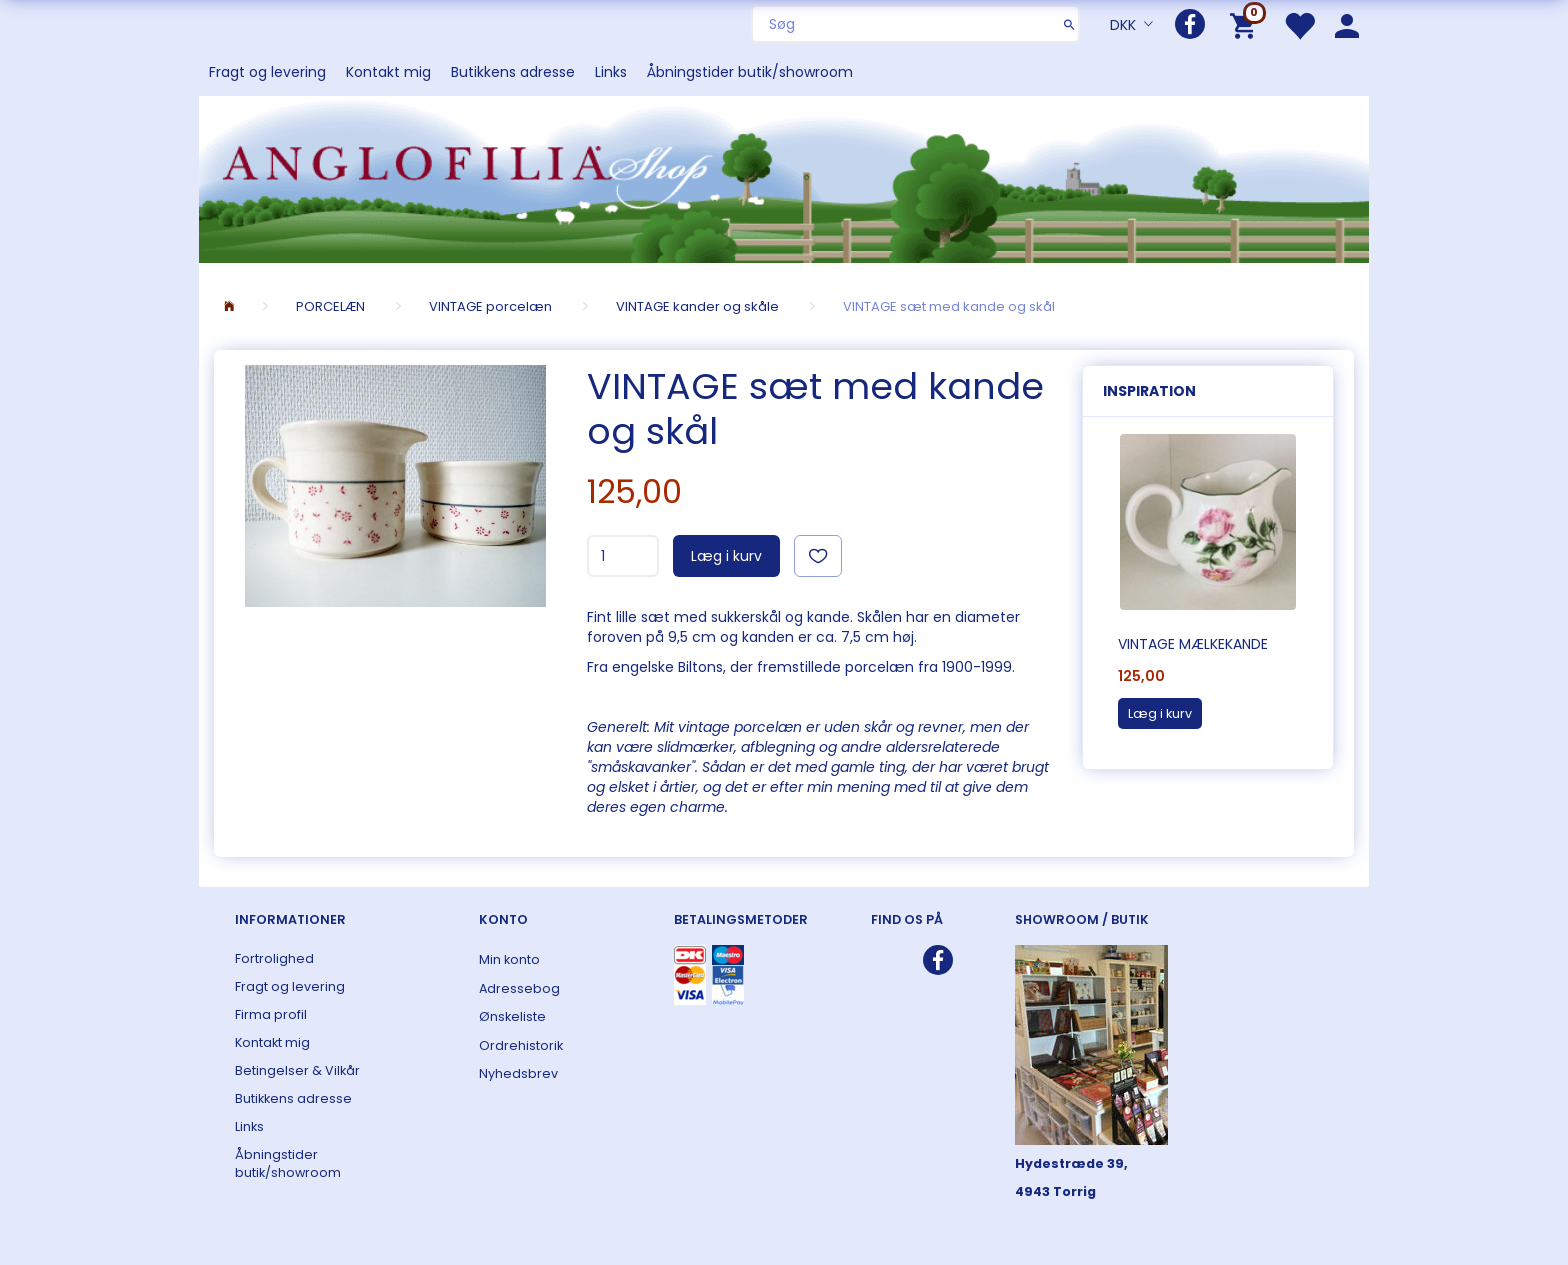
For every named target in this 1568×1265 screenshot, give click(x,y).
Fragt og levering (267, 72)
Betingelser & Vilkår (297, 1070)
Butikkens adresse (513, 72)
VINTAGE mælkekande (1193, 644)
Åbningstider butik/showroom (750, 72)
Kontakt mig (388, 72)
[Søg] (1069, 24)
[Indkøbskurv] (1246, 24)
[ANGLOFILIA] (784, 177)
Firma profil (271, 1014)
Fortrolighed (274, 958)
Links (611, 72)
